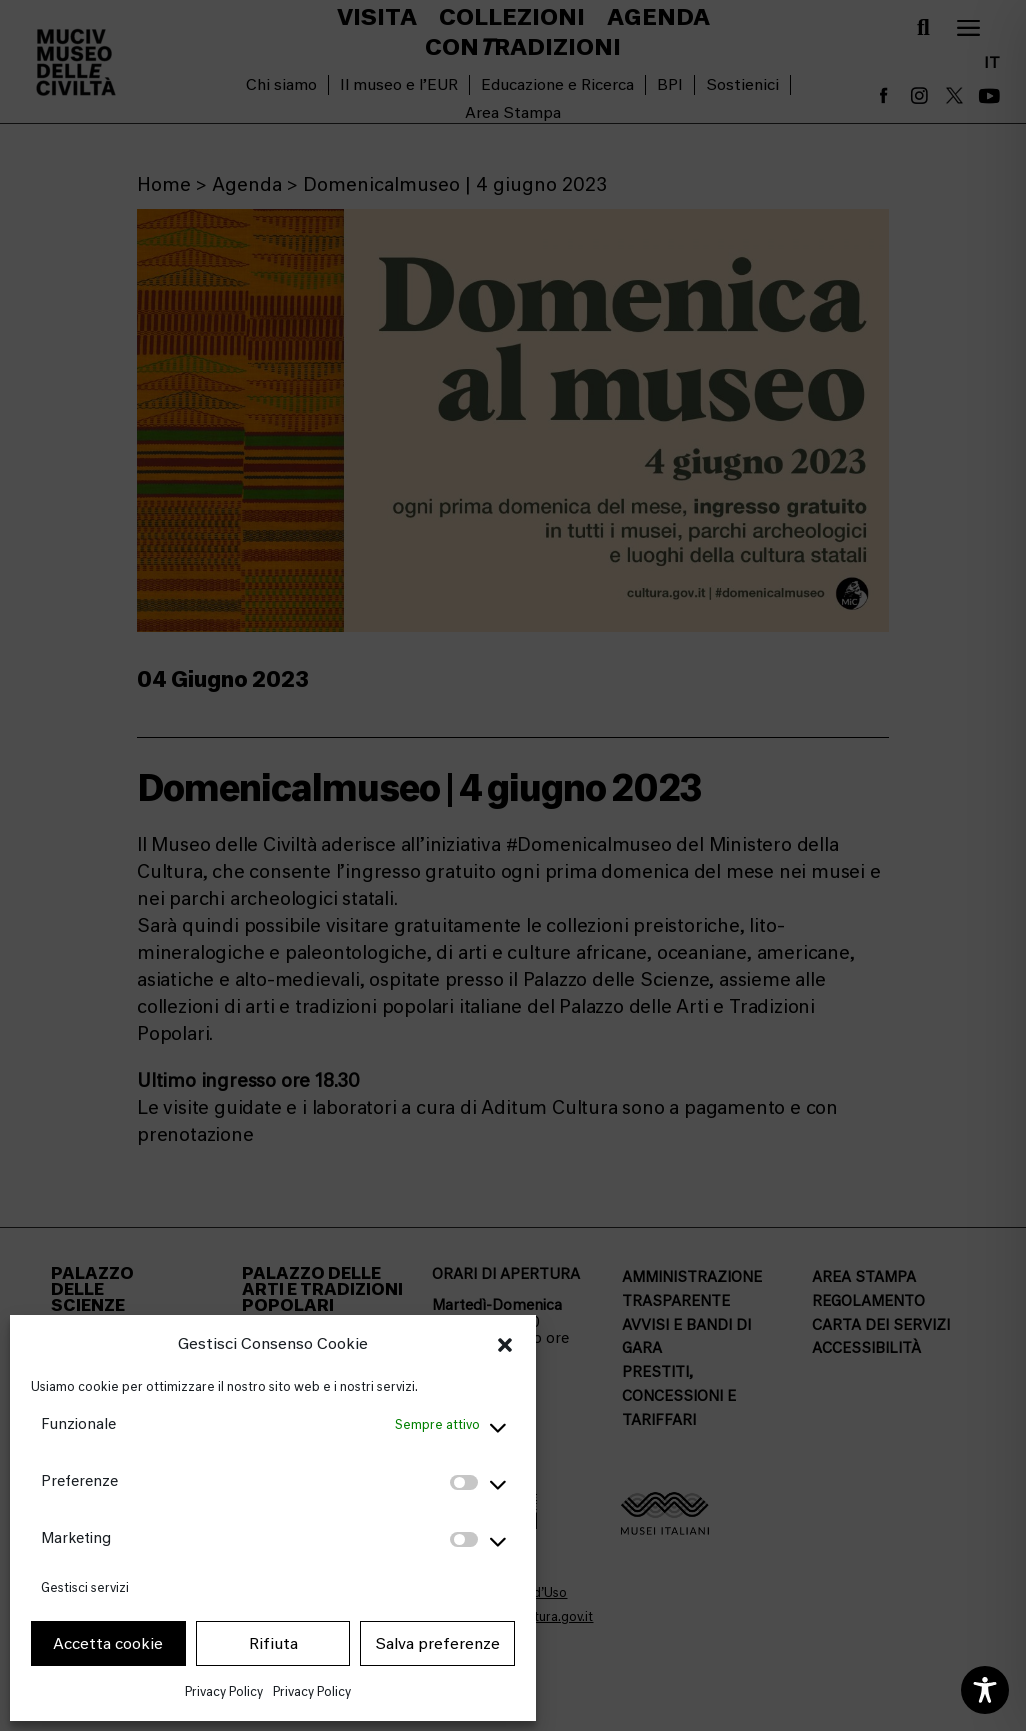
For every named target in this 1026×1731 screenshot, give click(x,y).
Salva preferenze (437, 1644)
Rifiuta (273, 1644)
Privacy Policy (224, 1691)
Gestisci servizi (85, 1587)
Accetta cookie (108, 1644)
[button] (505, 1345)
